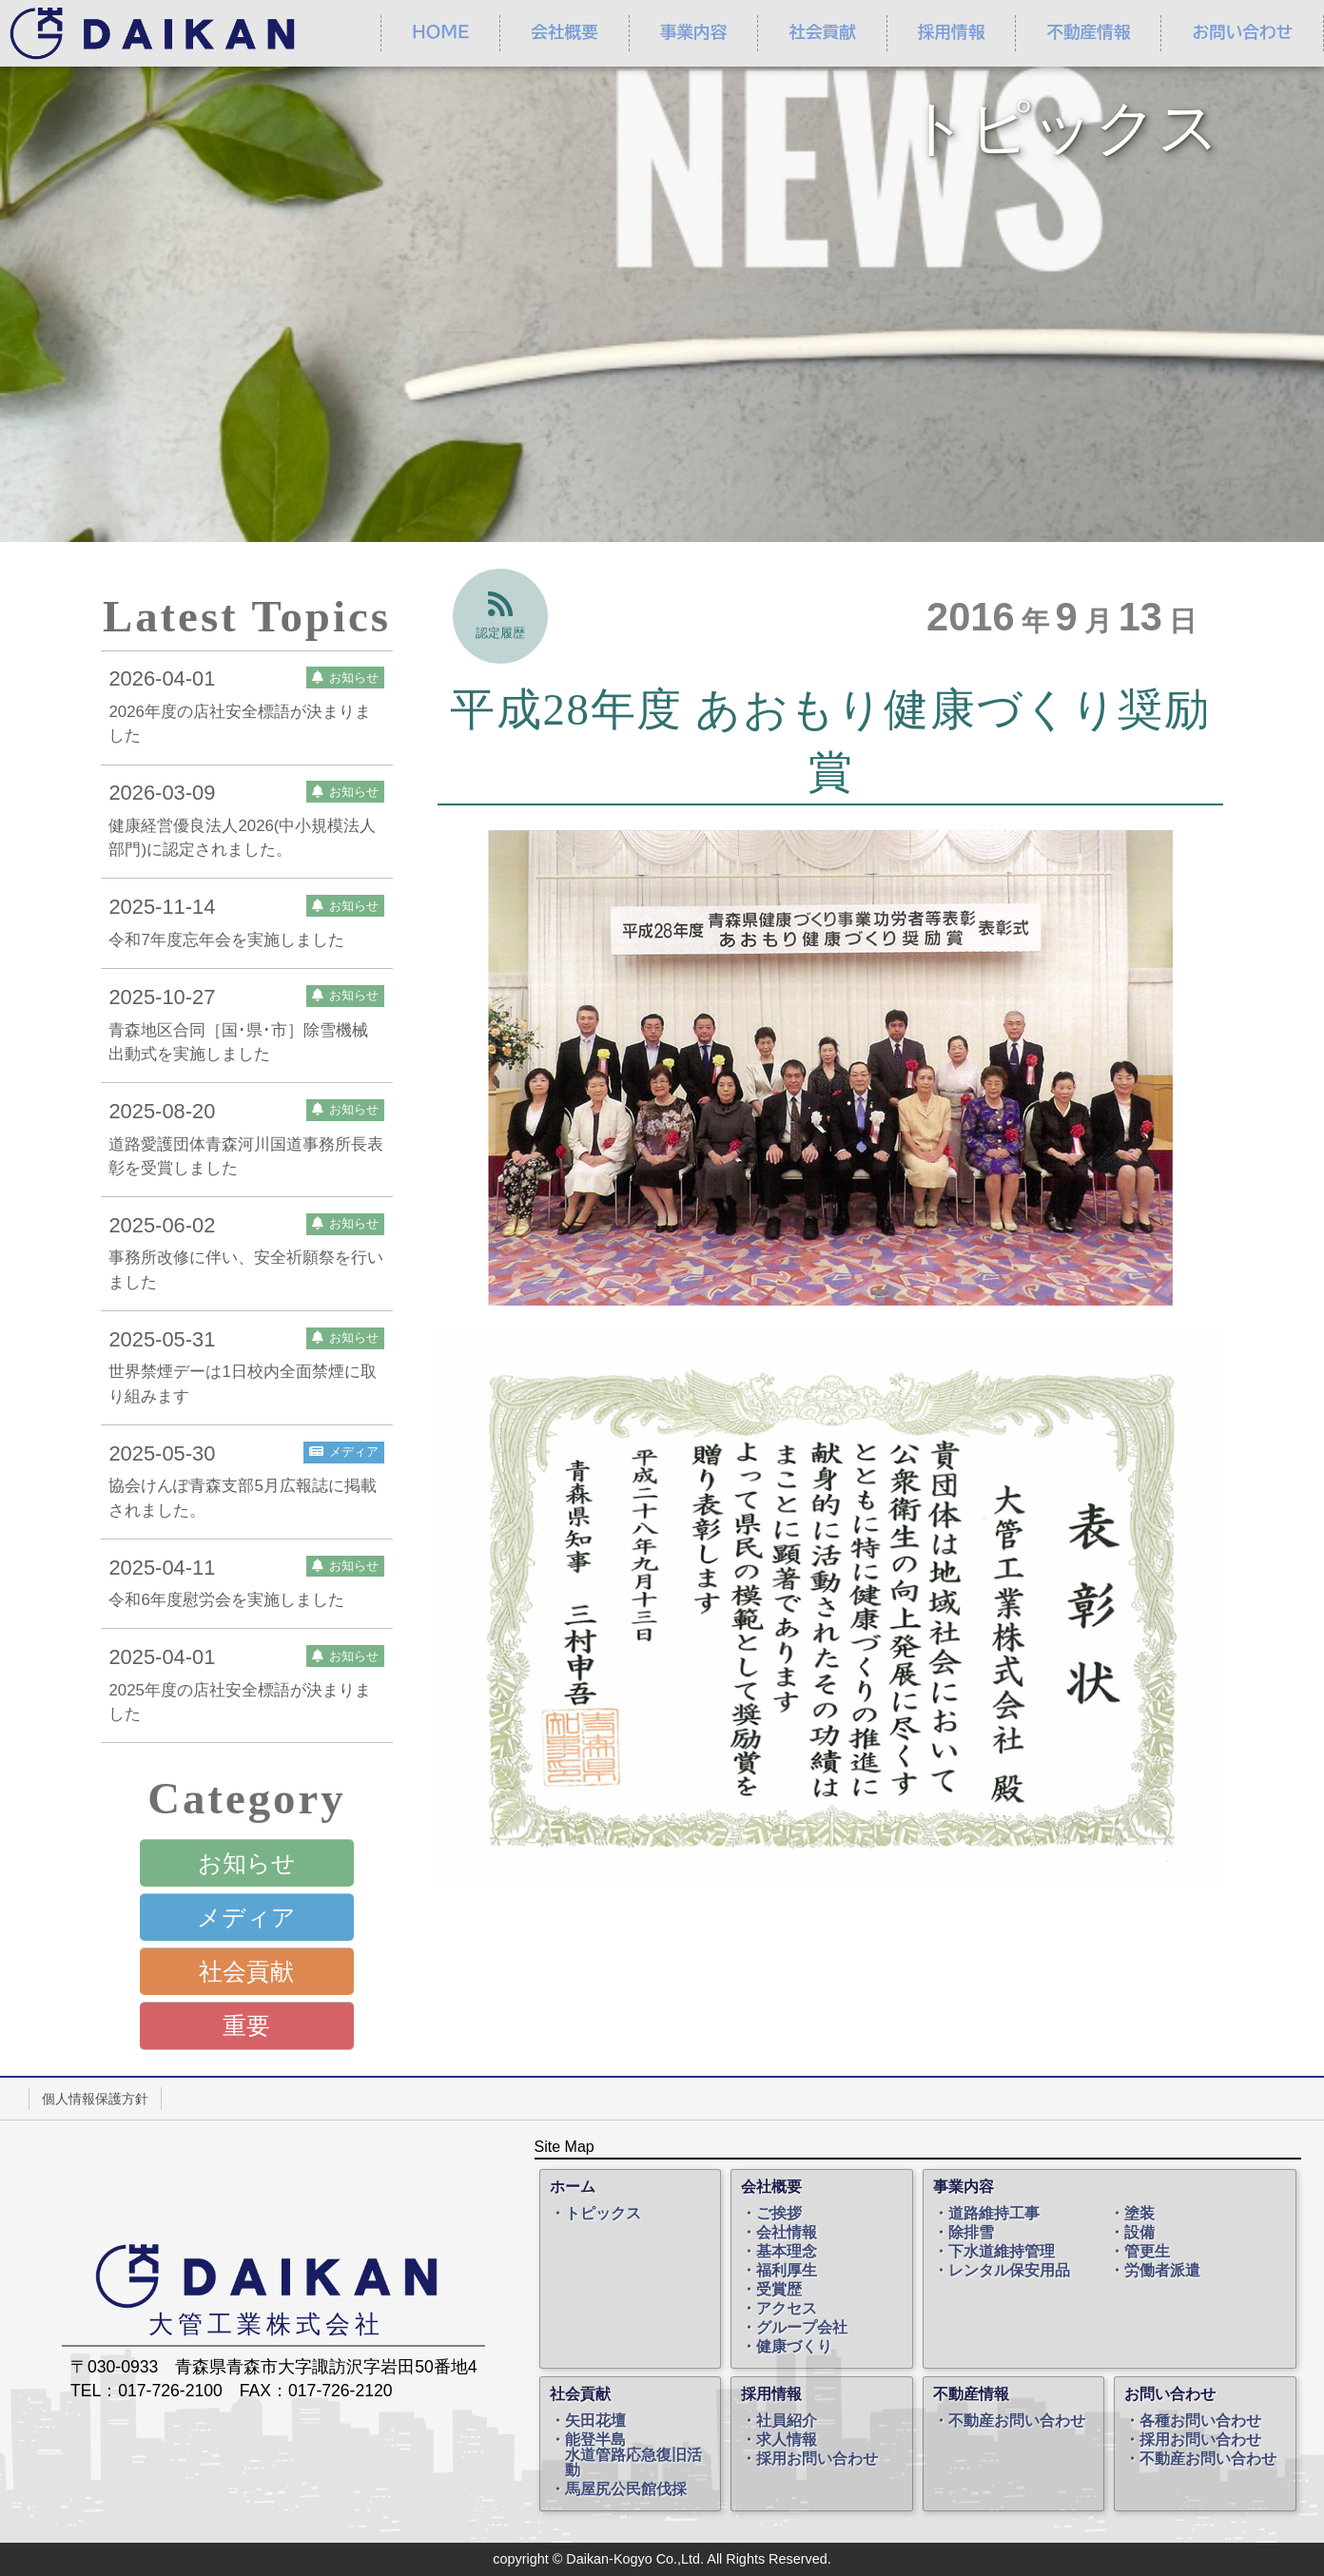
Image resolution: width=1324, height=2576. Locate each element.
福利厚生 (786, 2270)
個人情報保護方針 (95, 2098)
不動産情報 (1088, 32)
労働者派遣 (1162, 2270)
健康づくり (794, 2346)
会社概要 (564, 32)
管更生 (1147, 2251)
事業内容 (693, 32)
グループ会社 (801, 2327)
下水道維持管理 (1001, 2251)
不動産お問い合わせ (1016, 2421)
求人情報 (786, 2440)
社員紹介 (786, 2421)
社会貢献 (822, 32)
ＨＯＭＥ (440, 32)
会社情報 (786, 2232)
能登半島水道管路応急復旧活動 (633, 2455)
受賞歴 (779, 2289)
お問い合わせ (1170, 2394)
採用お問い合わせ (817, 2459)
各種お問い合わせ (1200, 2421)
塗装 (1139, 2213)
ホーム (572, 2187)
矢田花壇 (595, 2421)
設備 (1139, 2232)
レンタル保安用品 (1009, 2270)
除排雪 (971, 2232)
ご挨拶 (779, 2213)
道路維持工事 (994, 2213)
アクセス (786, 2308)
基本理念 (786, 2251)
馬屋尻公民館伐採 (626, 2489)
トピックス (603, 2213)
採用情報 (951, 32)
